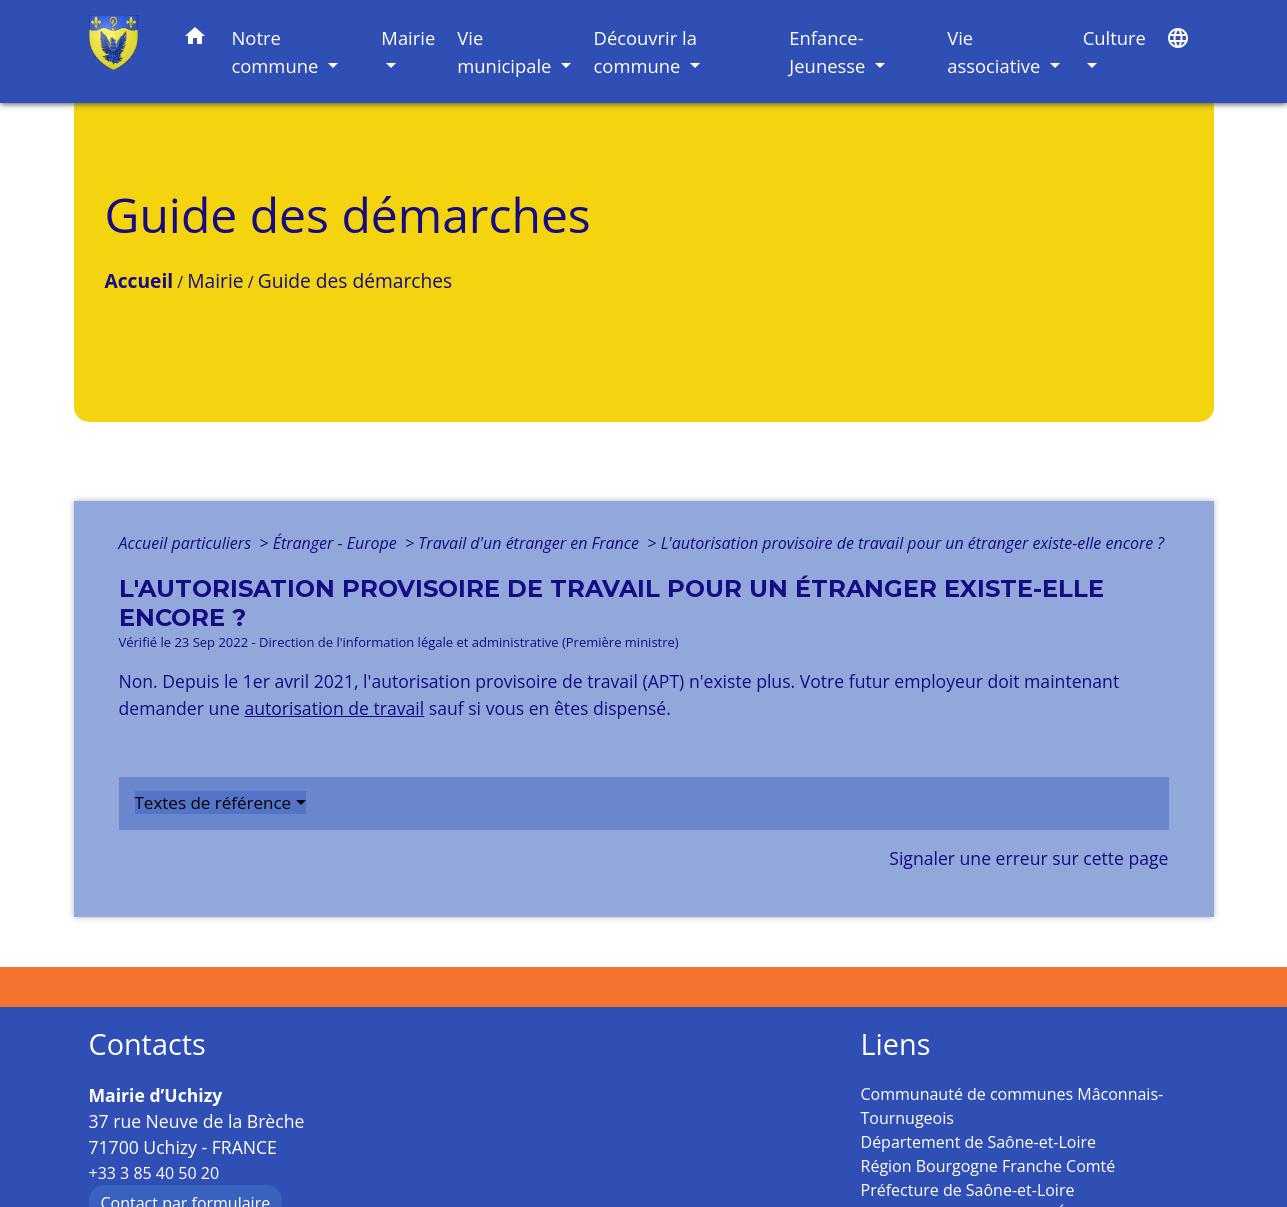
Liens (896, 1044)
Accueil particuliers (187, 543)
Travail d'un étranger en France (530, 543)
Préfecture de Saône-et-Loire (968, 1190)
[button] (195, 39)
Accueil (139, 280)
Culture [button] (1114, 37)
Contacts (147, 1044)
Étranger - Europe (337, 543)
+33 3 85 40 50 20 (154, 1173)
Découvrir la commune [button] (645, 51)
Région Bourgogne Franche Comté (988, 1166)
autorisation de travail (334, 708)
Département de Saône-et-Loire (979, 1142)
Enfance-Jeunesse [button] (829, 51)
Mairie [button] (408, 37)
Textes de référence (213, 802)
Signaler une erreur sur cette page (1028, 858)
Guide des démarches (355, 280)
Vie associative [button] (996, 51)
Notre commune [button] (277, 51)
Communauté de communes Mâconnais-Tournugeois (1012, 1106)
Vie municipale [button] (506, 51)
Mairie (215, 280)
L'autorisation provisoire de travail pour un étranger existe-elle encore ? (913, 543)
